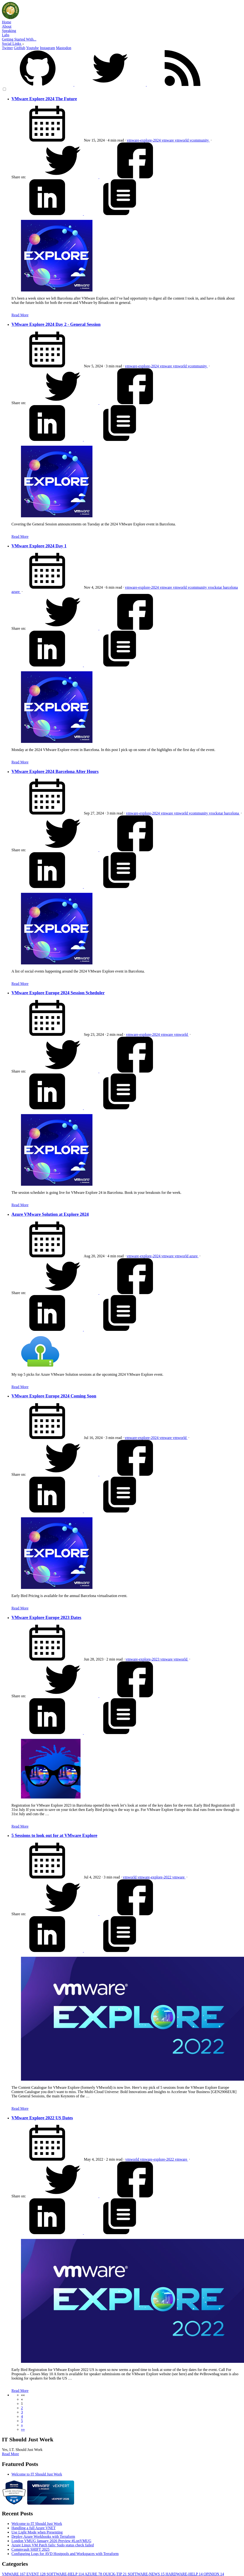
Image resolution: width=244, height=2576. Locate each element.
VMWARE (14, 2574)
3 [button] (22, 2412)
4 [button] (22, 2416)
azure (16, 592)
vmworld (182, 140)
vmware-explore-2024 (144, 140)
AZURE (94, 2574)
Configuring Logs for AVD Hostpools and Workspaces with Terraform (65, 2554)
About (6, 26)
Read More (20, 315)
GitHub (19, 48)
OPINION (213, 2574)
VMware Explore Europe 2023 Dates (46, 1617)
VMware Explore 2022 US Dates (42, 2117)
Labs (5, 35)
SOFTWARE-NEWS (147, 2574)
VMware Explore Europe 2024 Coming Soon (53, 1395)
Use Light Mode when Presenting (37, 2532)
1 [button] (22, 2403)
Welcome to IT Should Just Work (36, 2474)
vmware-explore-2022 (154, 1877)
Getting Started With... (19, 39)
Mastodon (63, 48)
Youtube (32, 48)
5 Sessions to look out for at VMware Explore (54, 1835)
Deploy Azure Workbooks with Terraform (43, 2536)
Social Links (13, 44)
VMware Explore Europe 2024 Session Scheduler (58, 992)
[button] (23, 2395)
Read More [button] (10, 2454)
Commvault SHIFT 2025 (30, 2549)
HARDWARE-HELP (184, 2574)
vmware (168, 140)
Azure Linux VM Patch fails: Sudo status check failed (52, 2545)
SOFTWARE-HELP (65, 2574)
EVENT (36, 2574)
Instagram (47, 48)
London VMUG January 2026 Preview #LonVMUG (51, 2541)
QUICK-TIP (115, 2574)
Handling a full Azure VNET (33, 2528)
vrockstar (215, 587)
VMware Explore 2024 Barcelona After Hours (55, 771)
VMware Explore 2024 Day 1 (38, 545)
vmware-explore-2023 (143, 1659)
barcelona (230, 587)
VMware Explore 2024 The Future (44, 98)
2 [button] (22, 2408)
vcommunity (199, 140)
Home (6, 22)
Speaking (9, 31)
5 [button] (22, 2421)
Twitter (7, 48)
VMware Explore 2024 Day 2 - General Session (56, 324)
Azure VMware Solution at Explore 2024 (50, 1214)
